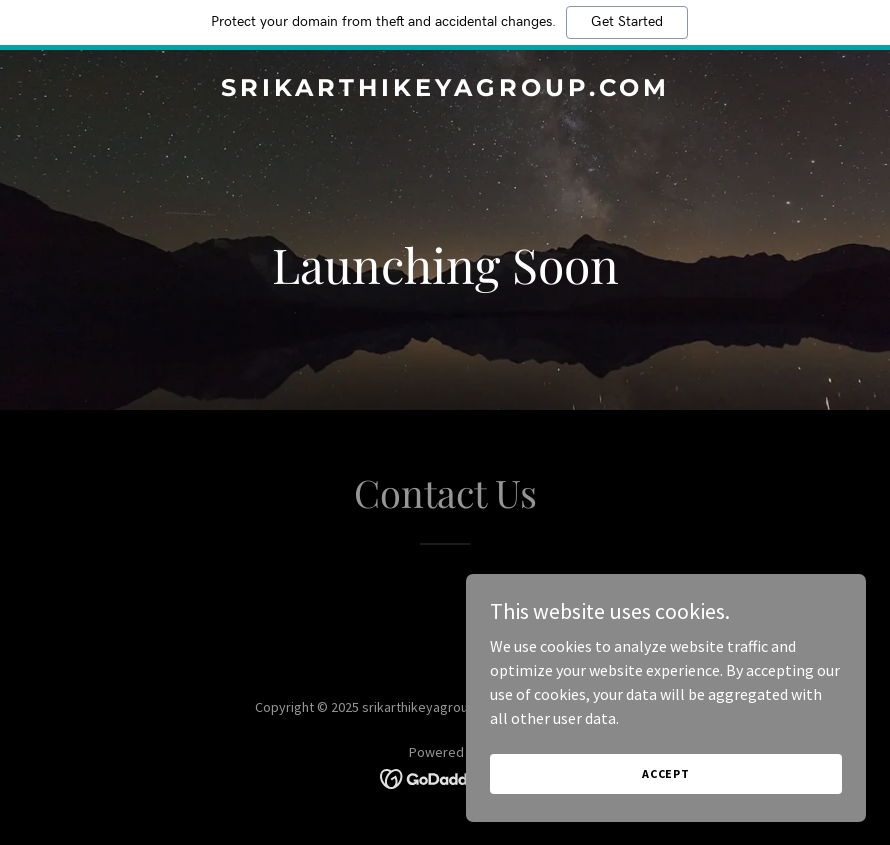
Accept (666, 773)
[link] (445, 90)
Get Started (627, 22)
